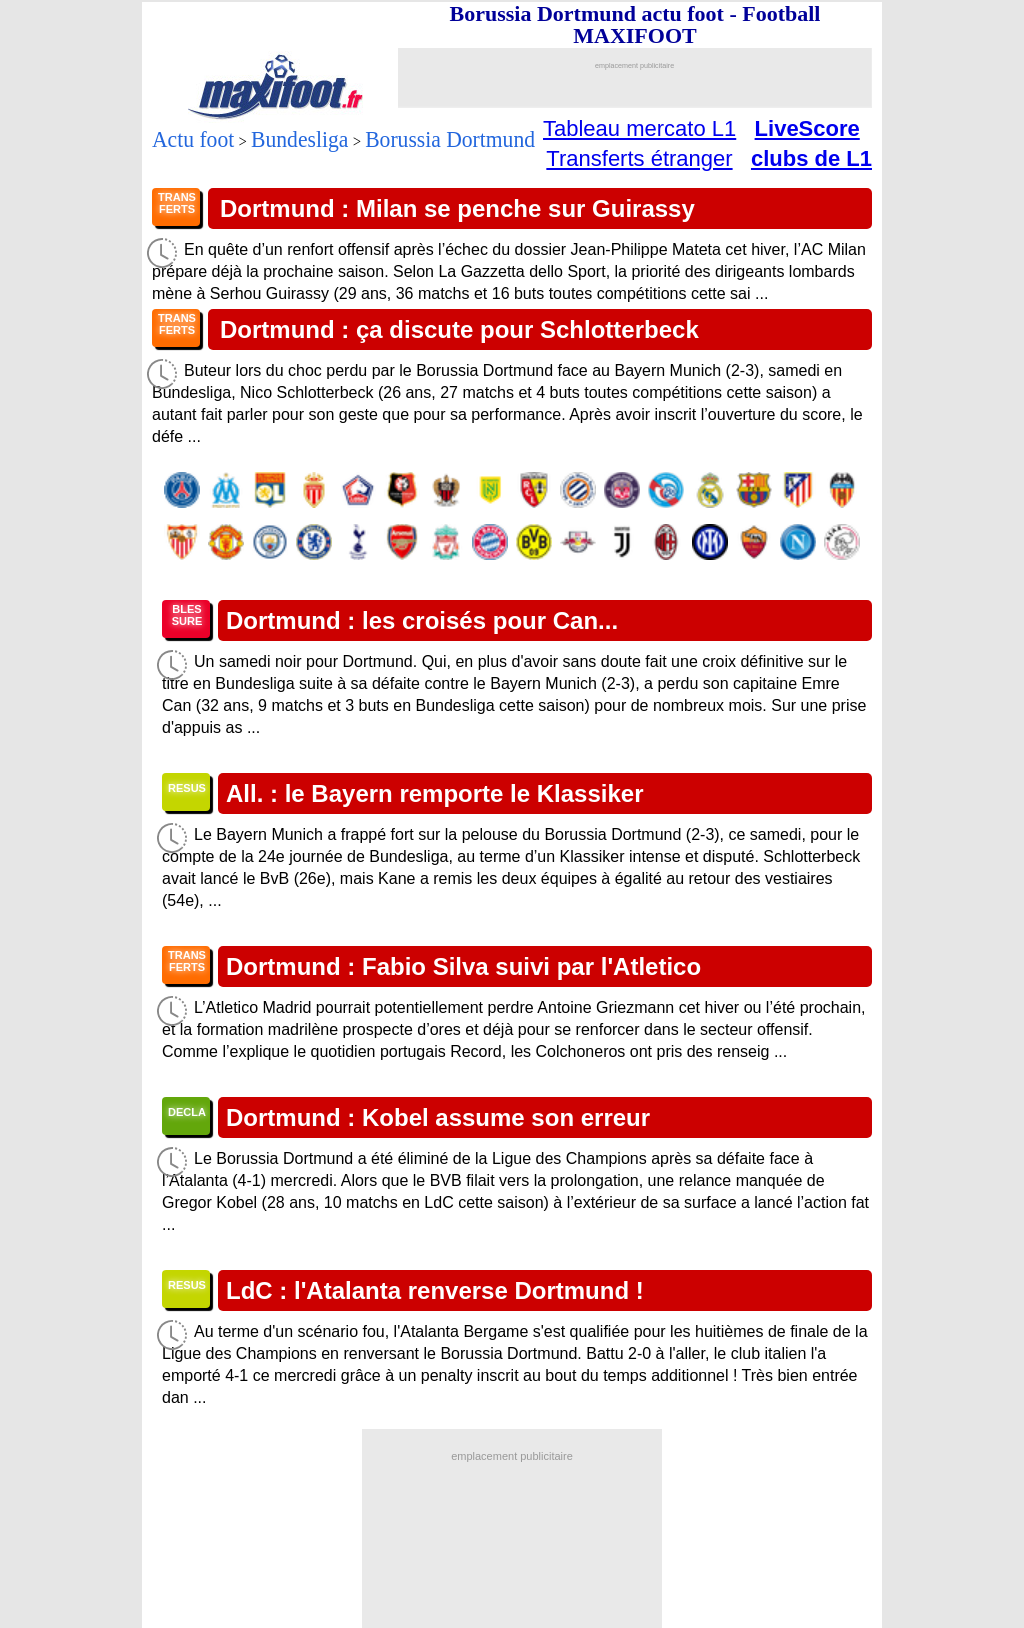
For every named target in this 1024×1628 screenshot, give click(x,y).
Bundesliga (299, 139)
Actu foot (193, 139)
